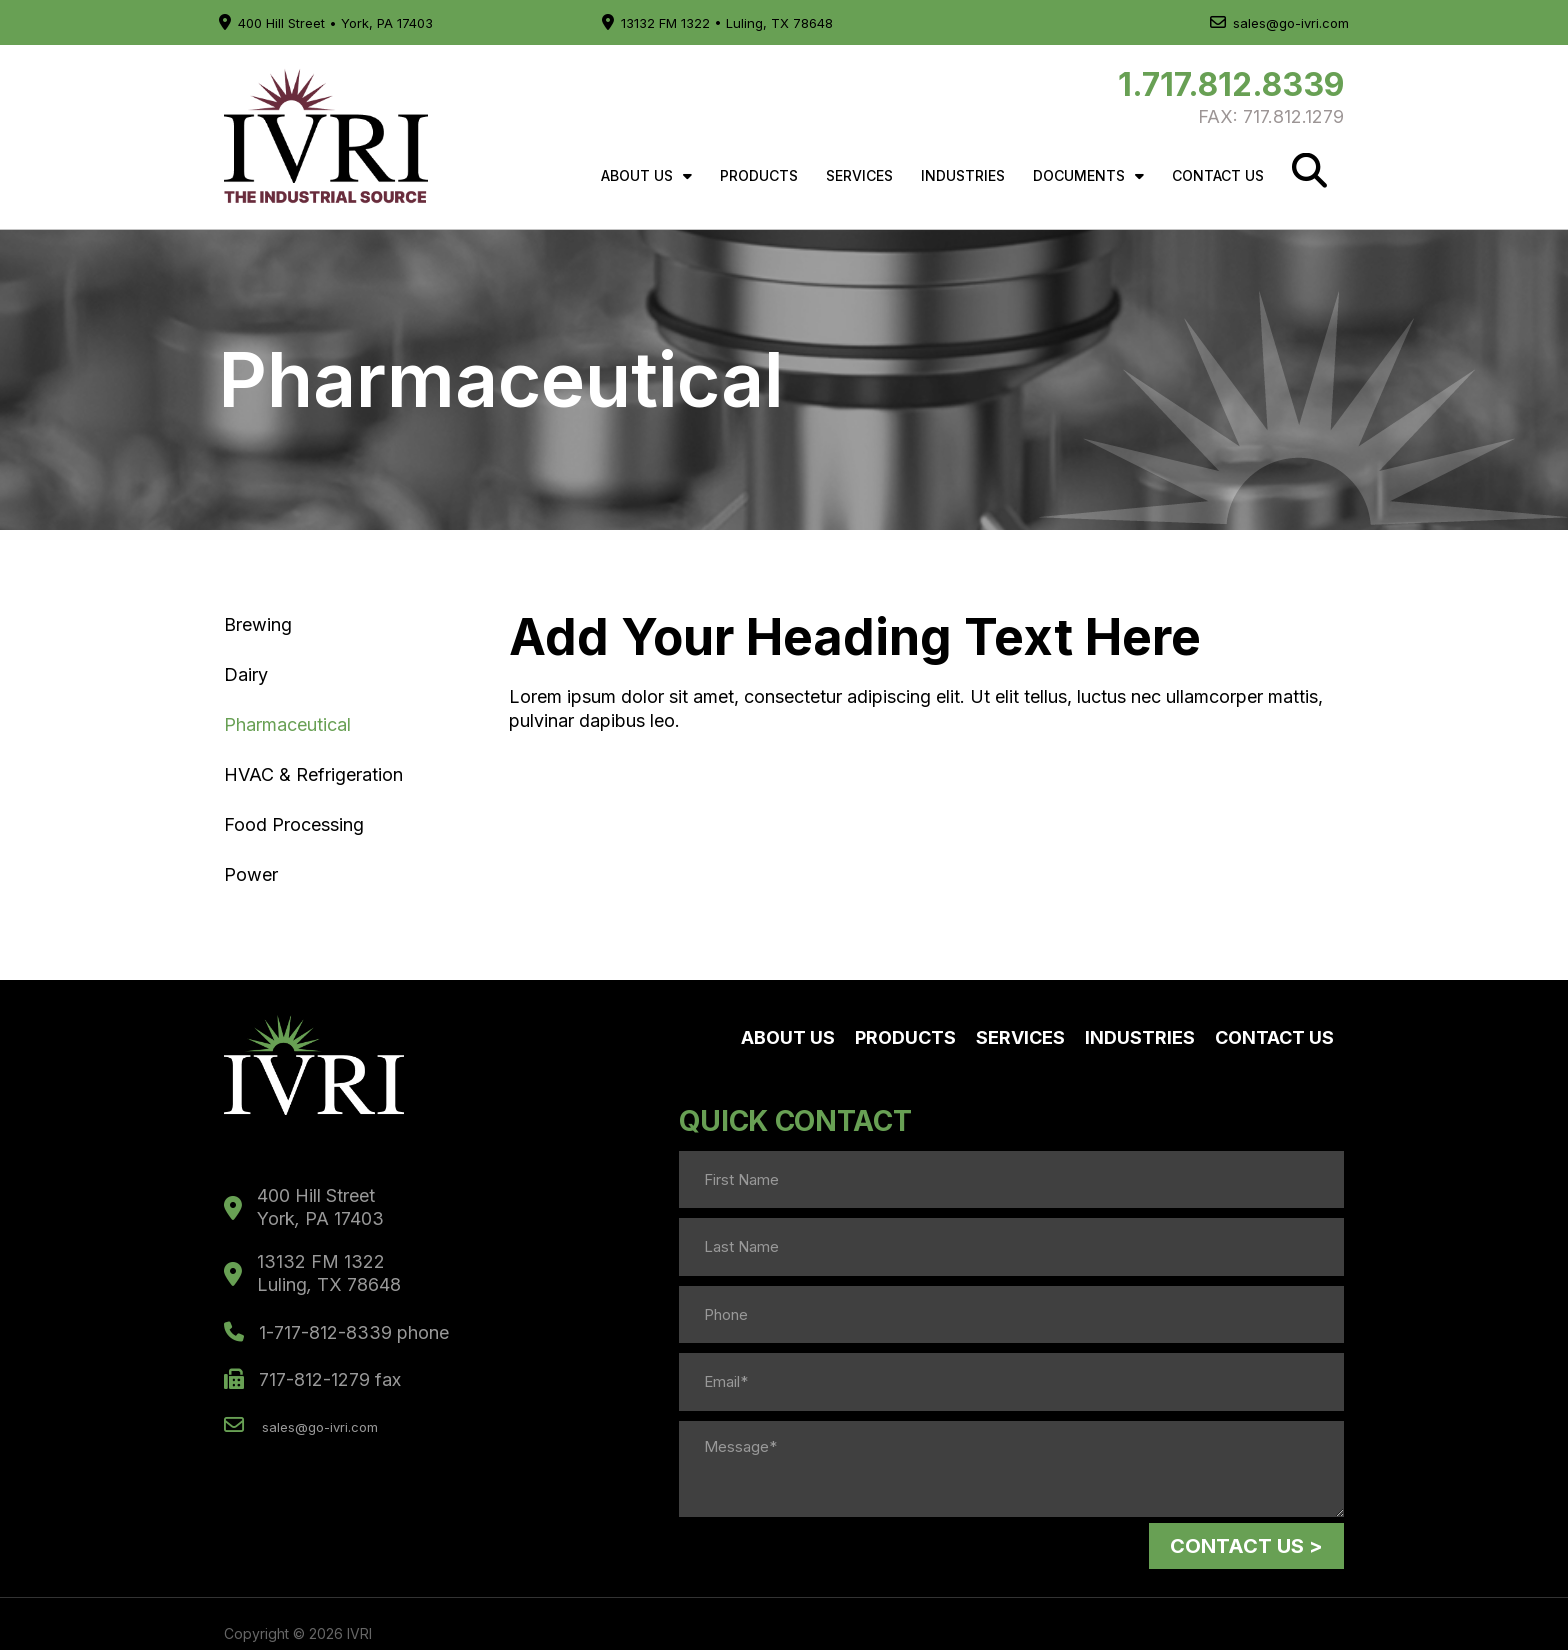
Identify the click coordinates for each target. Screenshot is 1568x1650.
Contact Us (1218, 175)
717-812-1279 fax (312, 1382)
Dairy (246, 674)
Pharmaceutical (287, 724)
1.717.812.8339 (1231, 84)
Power (251, 874)
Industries (963, 175)
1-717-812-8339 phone (336, 1334)
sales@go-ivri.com (1279, 23)
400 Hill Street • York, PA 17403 (326, 23)
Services (859, 175)
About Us (646, 176)
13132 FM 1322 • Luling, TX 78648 (717, 23)
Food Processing (294, 824)
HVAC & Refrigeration (313, 774)
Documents (1088, 176)
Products (759, 175)
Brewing (258, 624)
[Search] (1309, 170)
